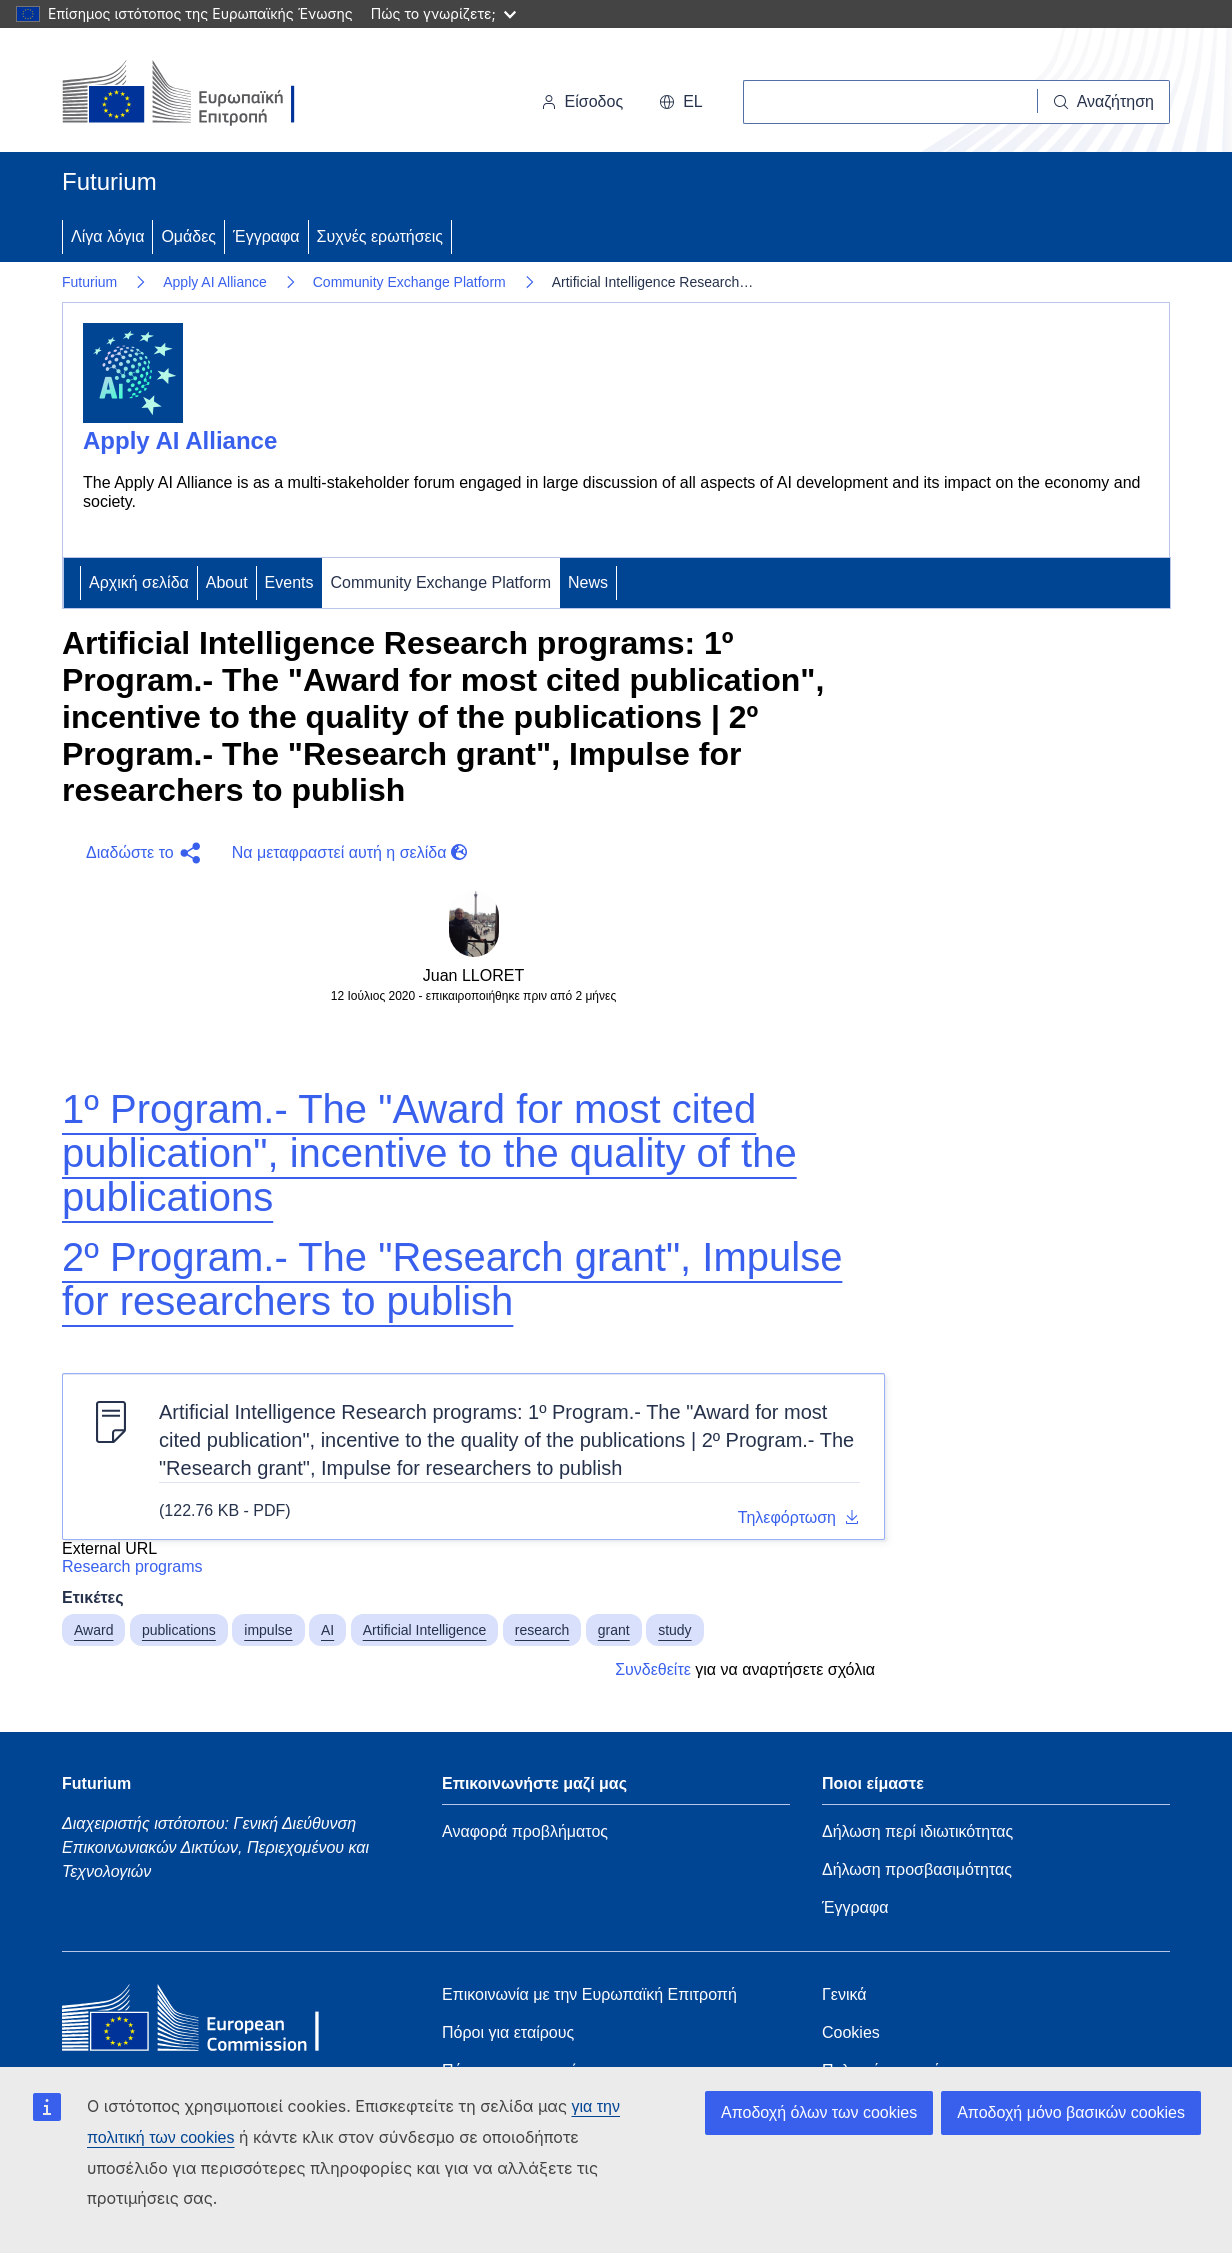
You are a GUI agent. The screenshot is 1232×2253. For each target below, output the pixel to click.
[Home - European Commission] (207, 2023)
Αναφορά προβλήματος (525, 1831)
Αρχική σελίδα (139, 582)
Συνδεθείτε (653, 1669)
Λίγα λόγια (107, 236)
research (542, 1630)
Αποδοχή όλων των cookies (819, 2112)
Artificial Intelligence (425, 1630)
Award (93, 1630)
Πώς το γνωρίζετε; (443, 13)
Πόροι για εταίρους (508, 2032)
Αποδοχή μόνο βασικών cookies (1071, 2112)
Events (289, 582)
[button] (139, 853)
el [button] (681, 101)
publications (179, 1630)
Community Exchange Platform (409, 282)
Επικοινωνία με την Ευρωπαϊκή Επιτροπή (589, 1994)
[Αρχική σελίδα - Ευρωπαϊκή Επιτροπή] (199, 94)
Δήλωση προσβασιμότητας (917, 1869)
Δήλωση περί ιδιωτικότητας (917, 1831)
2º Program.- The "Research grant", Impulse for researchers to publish (452, 1279)
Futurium (109, 181)
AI (327, 1630)
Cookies (851, 2032)
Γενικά (844, 1994)
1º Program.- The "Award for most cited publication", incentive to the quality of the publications (429, 1153)
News (588, 582)
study (674, 1630)
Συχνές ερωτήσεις (380, 236)
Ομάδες (188, 236)
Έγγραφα (266, 236)
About (227, 582)
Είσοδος (582, 101)
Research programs (132, 1566)
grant (614, 1630)
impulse (268, 1630)
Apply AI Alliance (215, 282)
